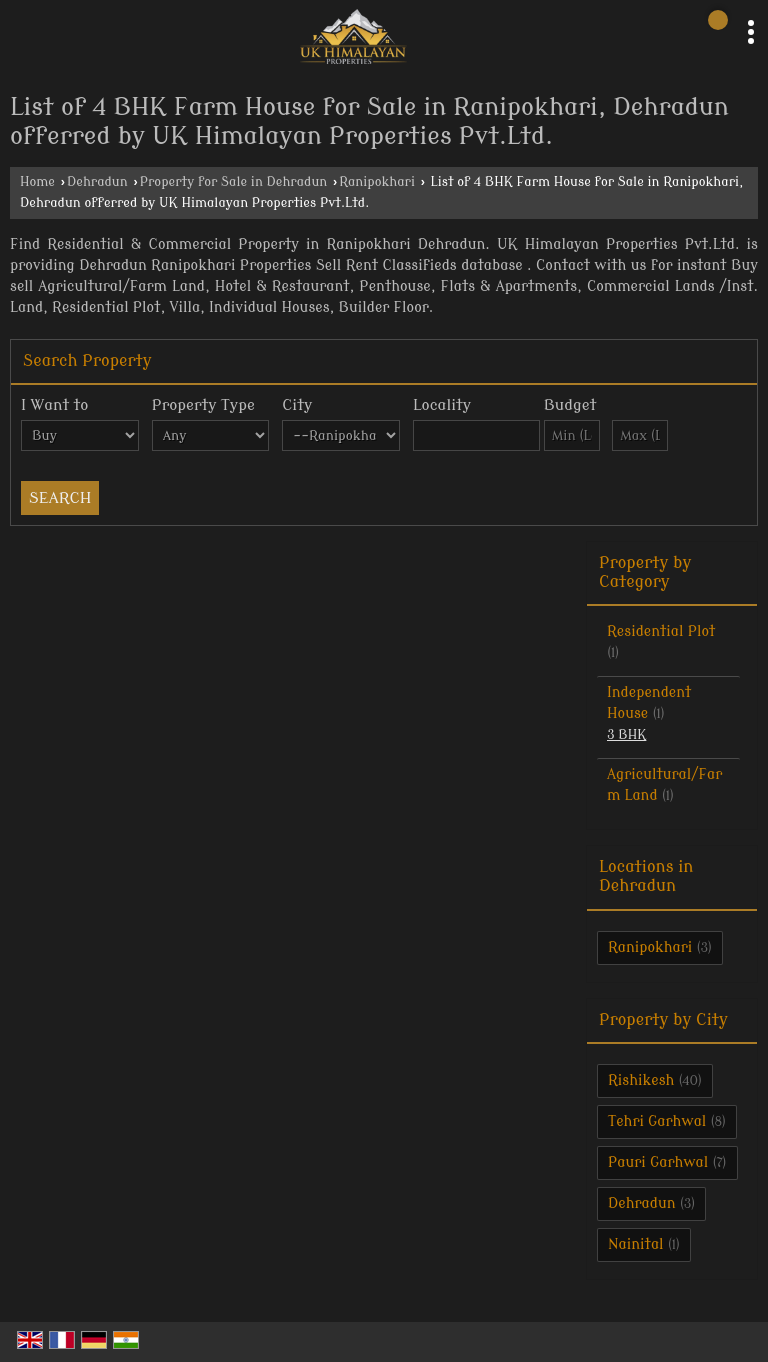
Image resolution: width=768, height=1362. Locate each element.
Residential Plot (661, 631)
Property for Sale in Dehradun (234, 182)
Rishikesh (641, 1080)
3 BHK (626, 735)
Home (37, 182)
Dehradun (97, 182)
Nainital (636, 1244)
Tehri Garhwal (657, 1121)
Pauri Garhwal (658, 1162)
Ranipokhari (377, 182)
